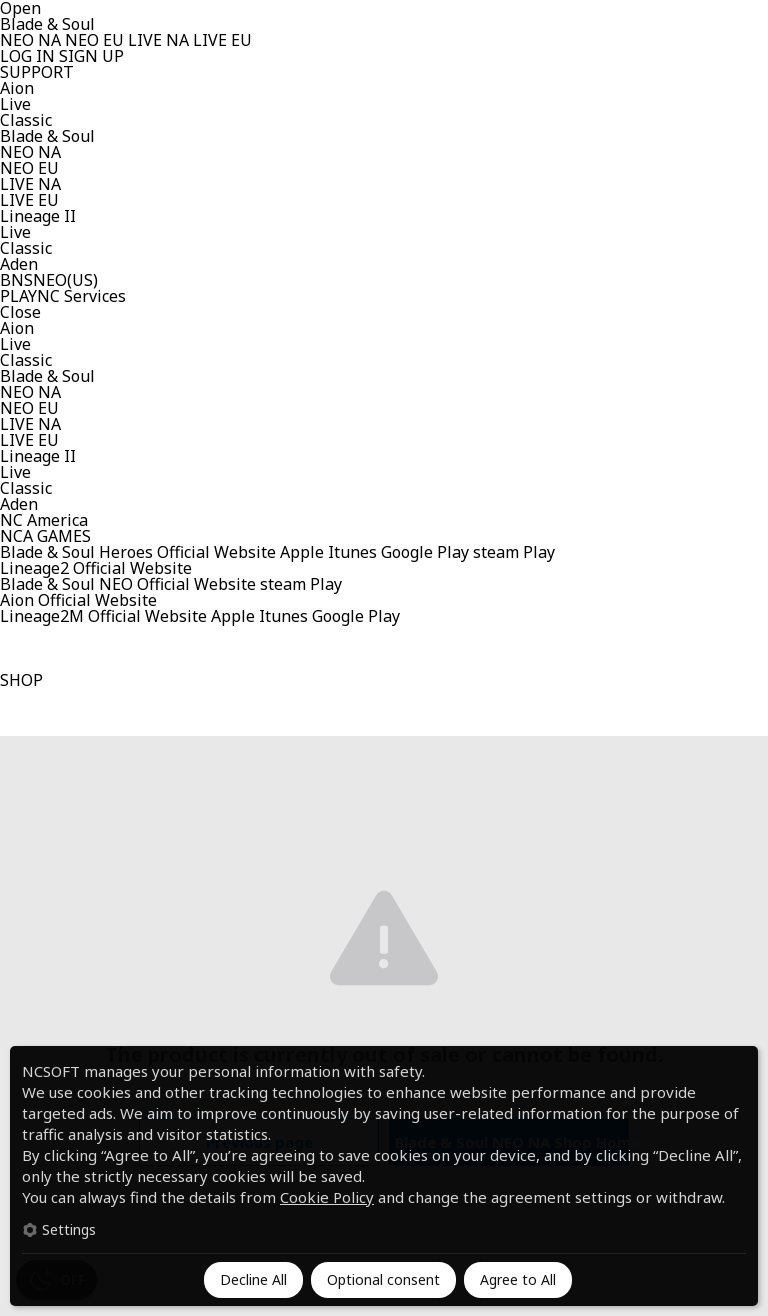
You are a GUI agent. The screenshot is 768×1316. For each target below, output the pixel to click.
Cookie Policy (327, 1197)
